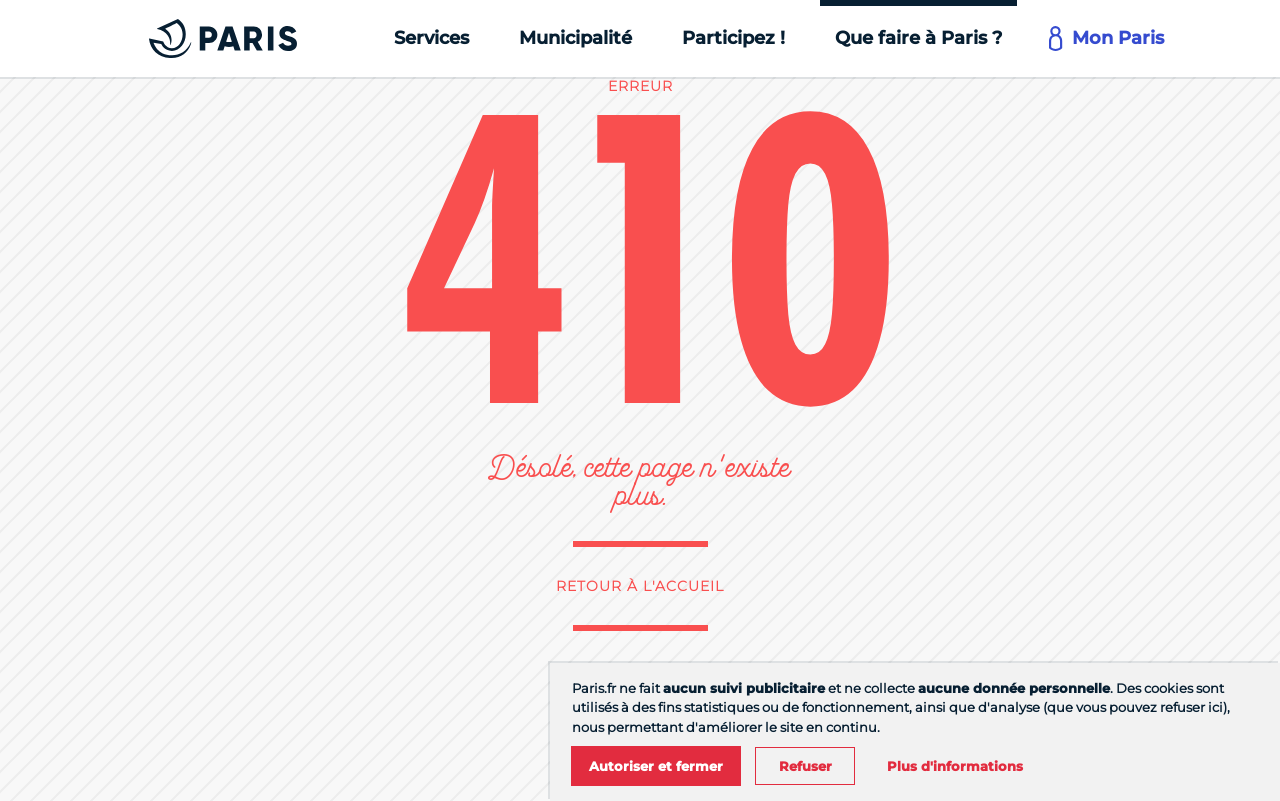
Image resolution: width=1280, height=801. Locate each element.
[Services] (431, 38)
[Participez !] (733, 38)
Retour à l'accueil (640, 586)
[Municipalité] (575, 38)
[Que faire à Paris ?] (918, 38)
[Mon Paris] (1108, 38)
